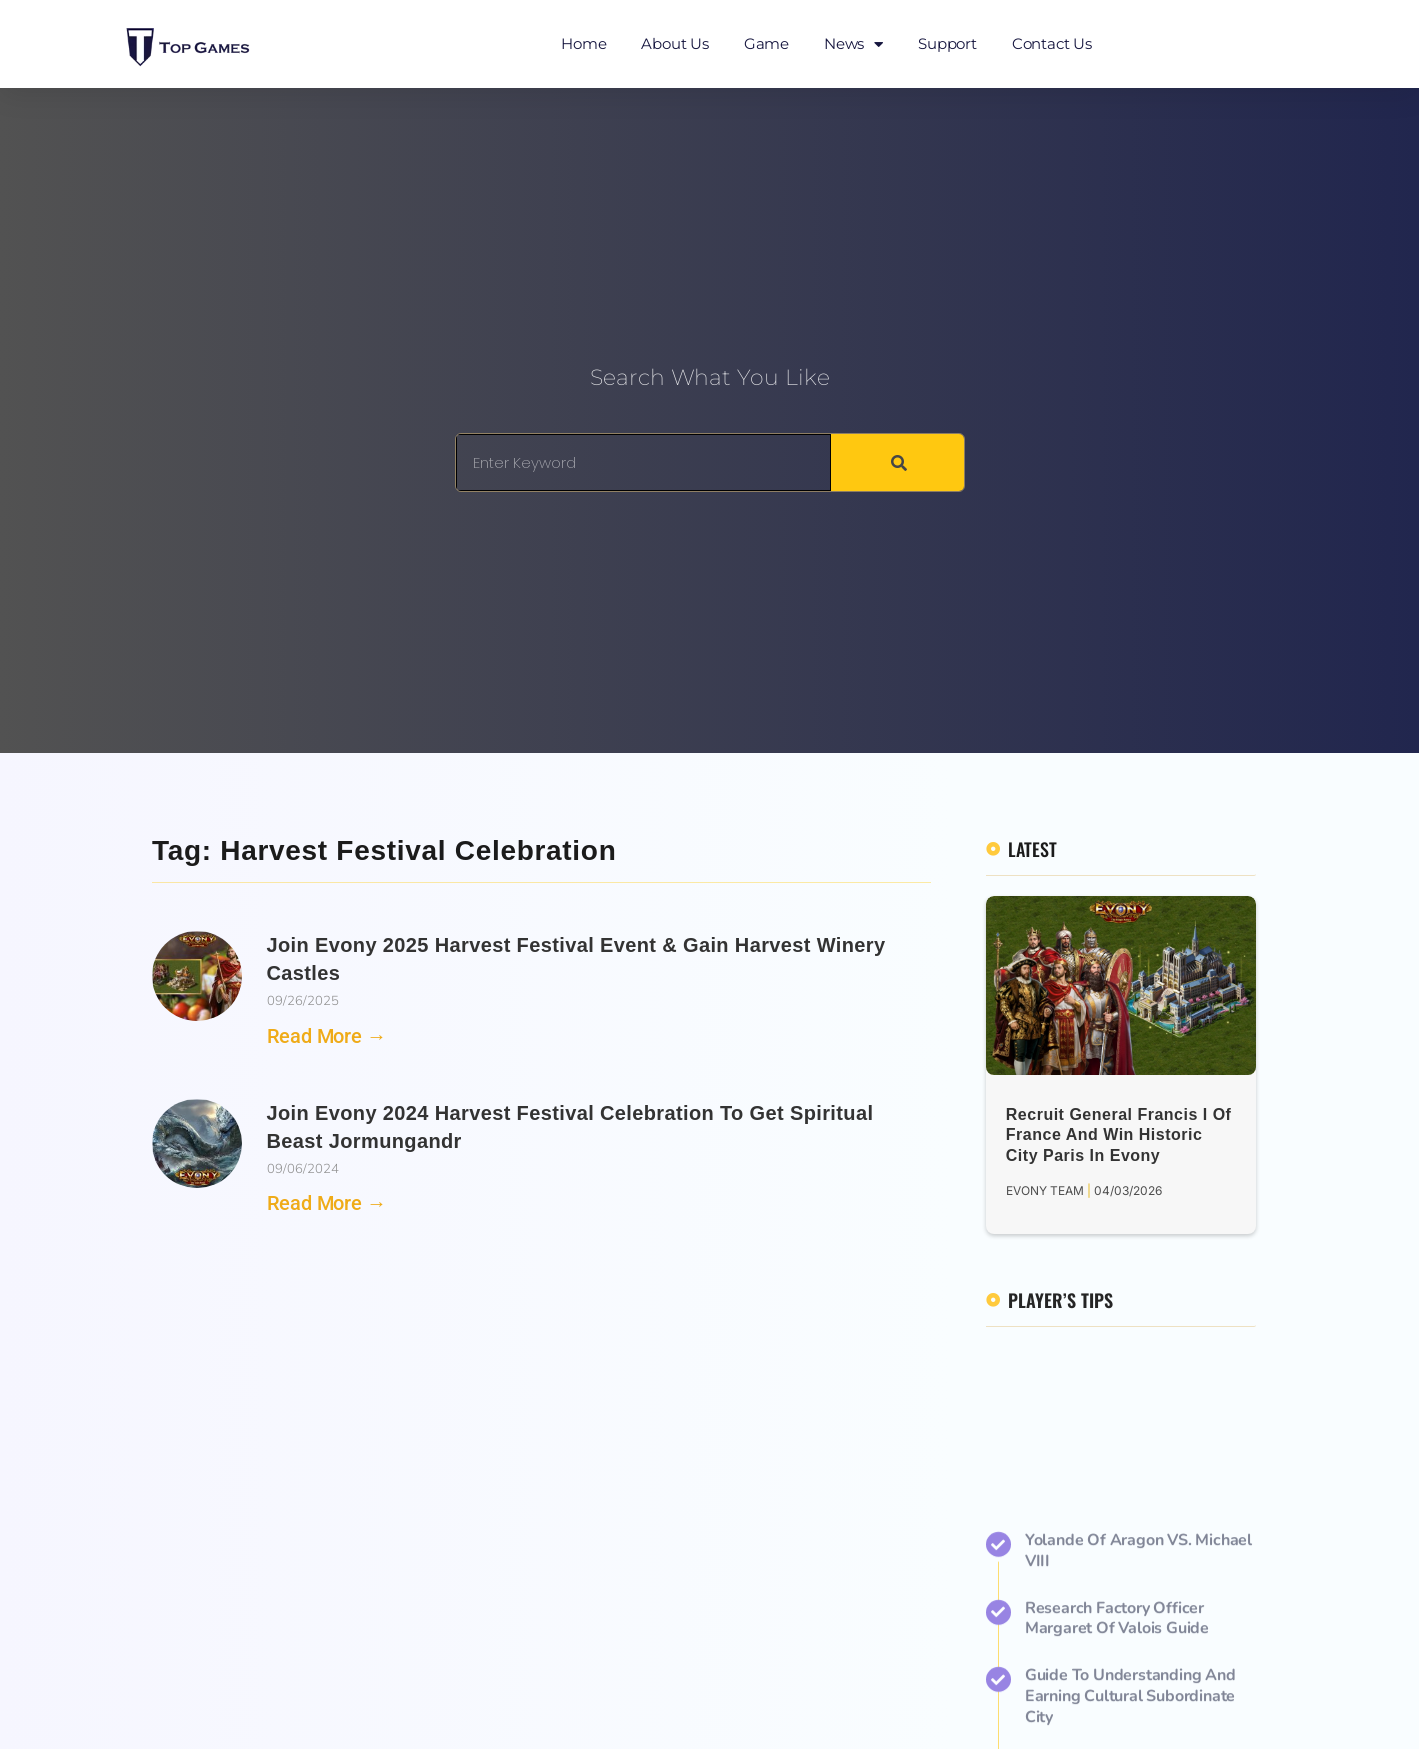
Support (947, 43)
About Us (674, 43)
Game (766, 43)
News (853, 44)
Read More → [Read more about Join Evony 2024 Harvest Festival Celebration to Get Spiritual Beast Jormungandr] (327, 1203)
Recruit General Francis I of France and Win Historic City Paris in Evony (1119, 1135)
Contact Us (1052, 43)
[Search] (897, 462)
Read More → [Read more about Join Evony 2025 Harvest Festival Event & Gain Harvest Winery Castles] (327, 1036)
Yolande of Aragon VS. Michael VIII (1138, 1692)
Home (583, 43)
